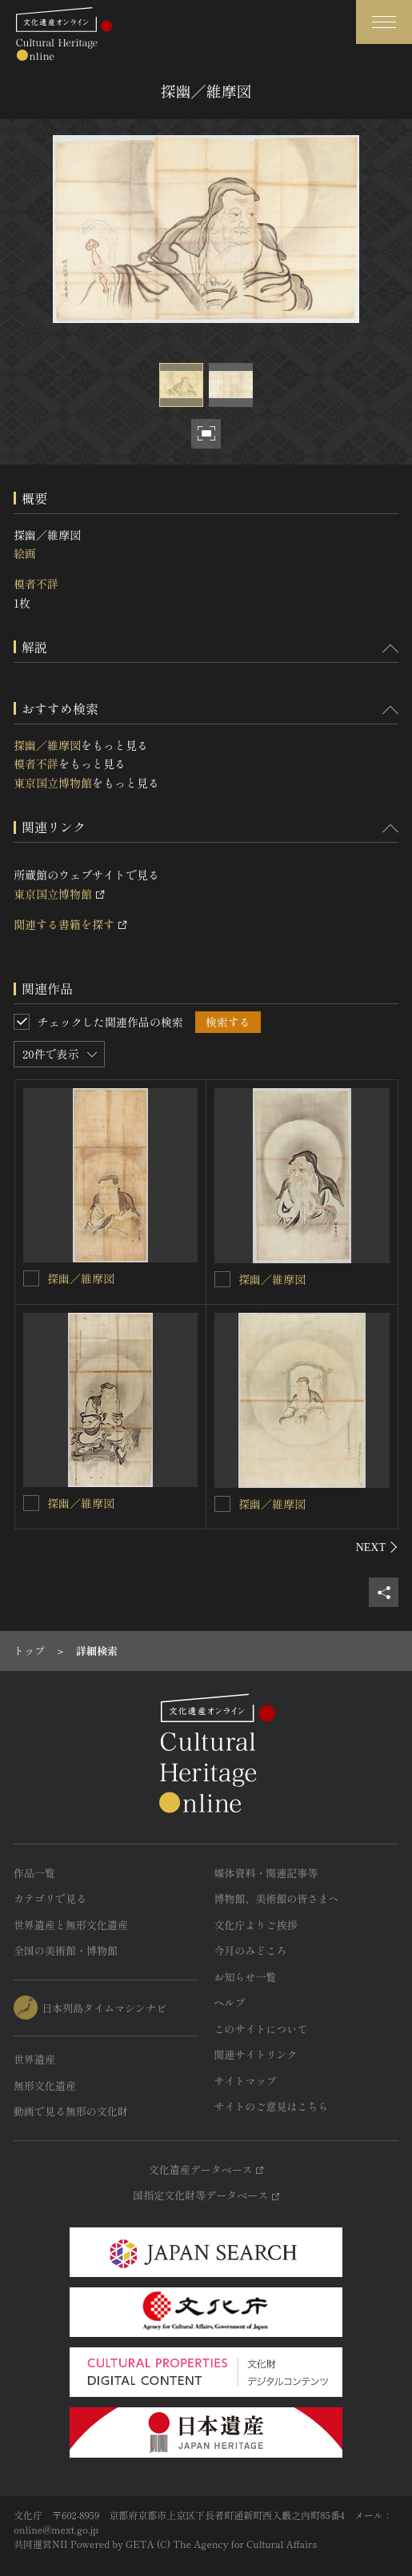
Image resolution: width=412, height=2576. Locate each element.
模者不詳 (36, 584)
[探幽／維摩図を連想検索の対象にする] (31, 1278)
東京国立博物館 (53, 783)
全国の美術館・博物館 (66, 1950)
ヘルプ (230, 2002)
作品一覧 (34, 1872)
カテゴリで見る (50, 1898)
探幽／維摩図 (47, 745)
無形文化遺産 (45, 2085)
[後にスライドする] (377, 1547)
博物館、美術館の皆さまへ (276, 1898)
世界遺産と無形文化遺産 (71, 1924)
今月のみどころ (250, 1950)
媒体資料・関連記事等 (266, 1872)
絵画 (25, 553)
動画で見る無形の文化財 (71, 2111)
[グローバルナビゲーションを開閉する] (384, 22)
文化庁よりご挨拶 (256, 1924)
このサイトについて (261, 2028)
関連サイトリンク (256, 2054)
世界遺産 (34, 2059)
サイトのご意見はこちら (271, 2106)
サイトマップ (245, 2080)
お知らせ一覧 (245, 1976)
